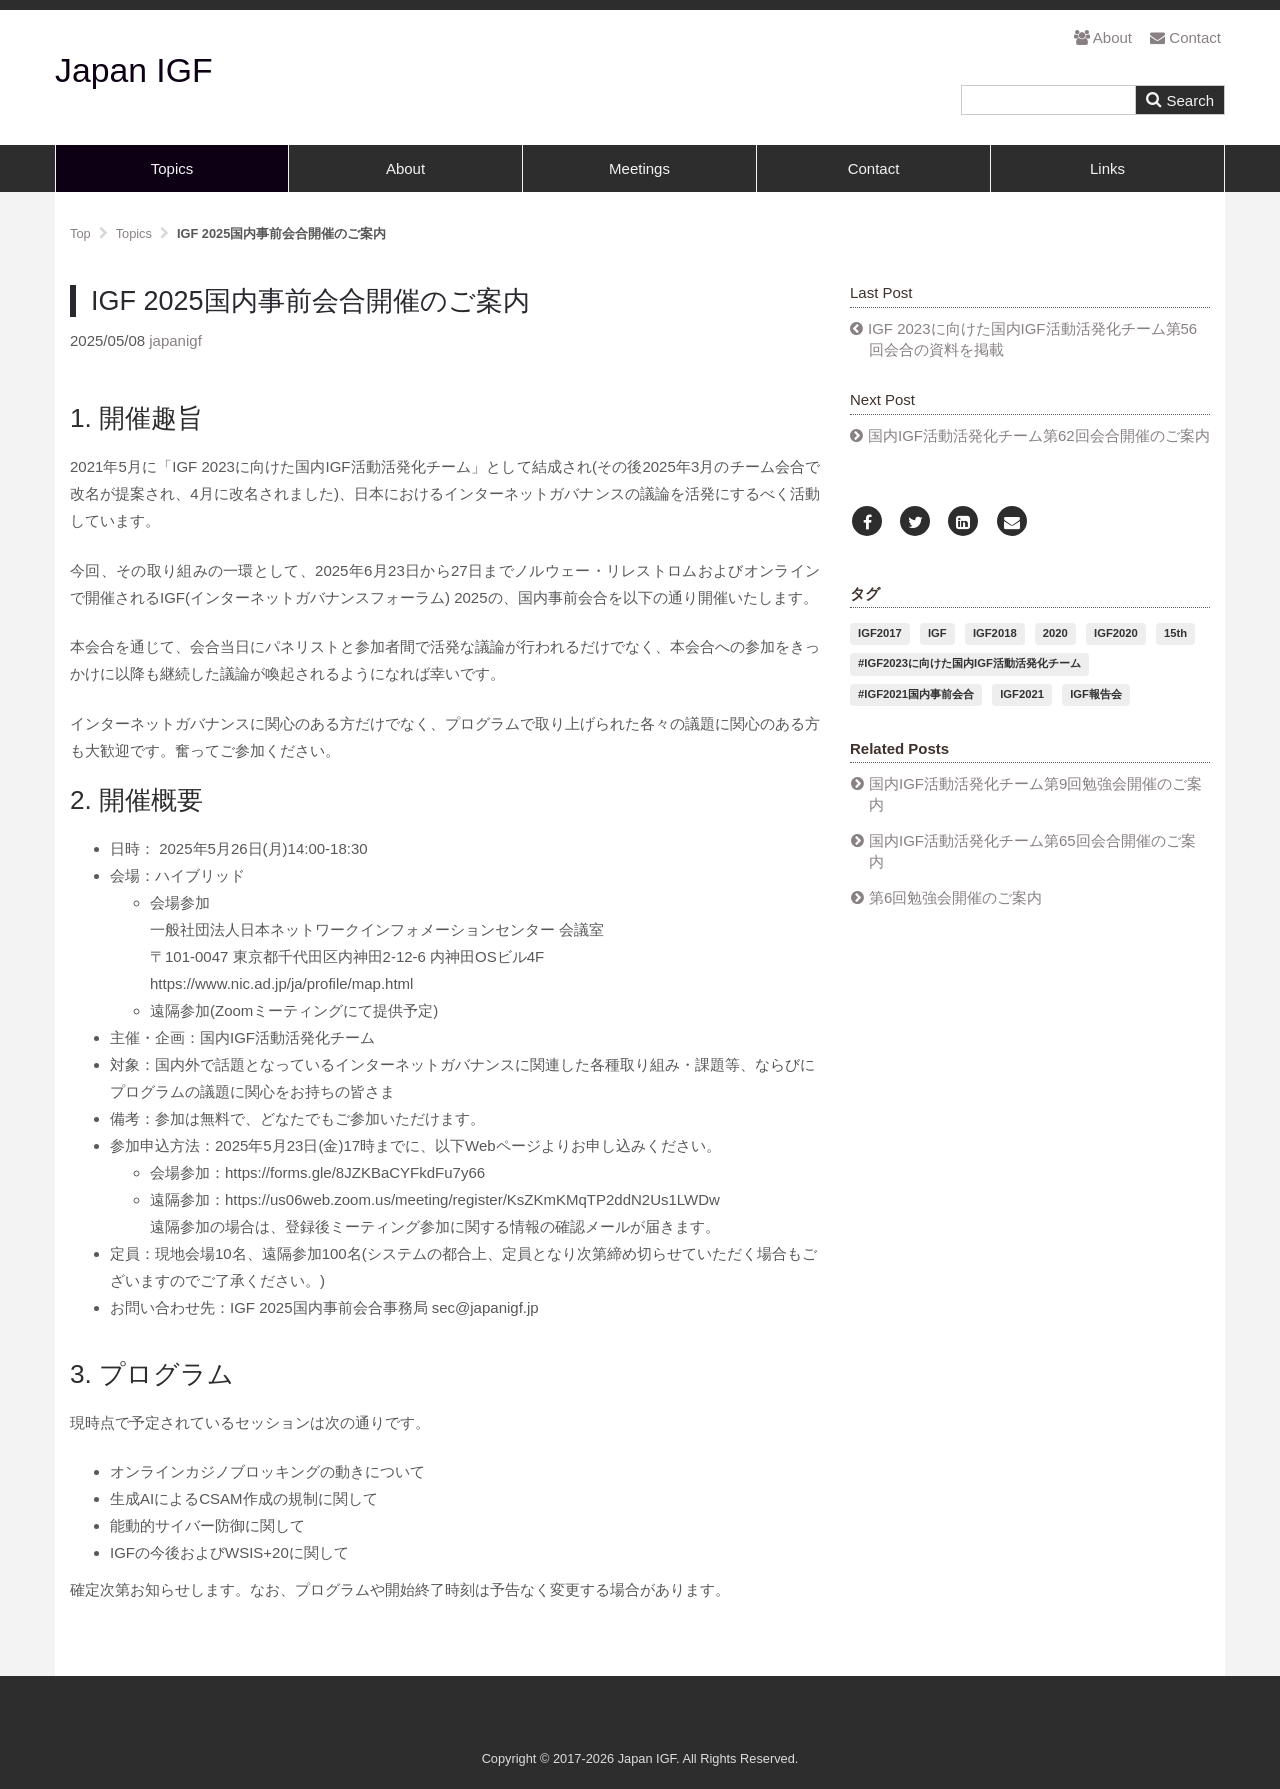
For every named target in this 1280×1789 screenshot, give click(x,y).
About (1103, 37)
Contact (1185, 37)
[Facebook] (867, 522)
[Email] (1012, 522)
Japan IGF (134, 70)
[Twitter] (915, 522)
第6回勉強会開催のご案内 (955, 897)
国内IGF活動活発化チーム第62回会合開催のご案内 (1039, 435)
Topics (172, 168)
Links (1107, 168)
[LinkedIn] (963, 522)
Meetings (639, 168)
